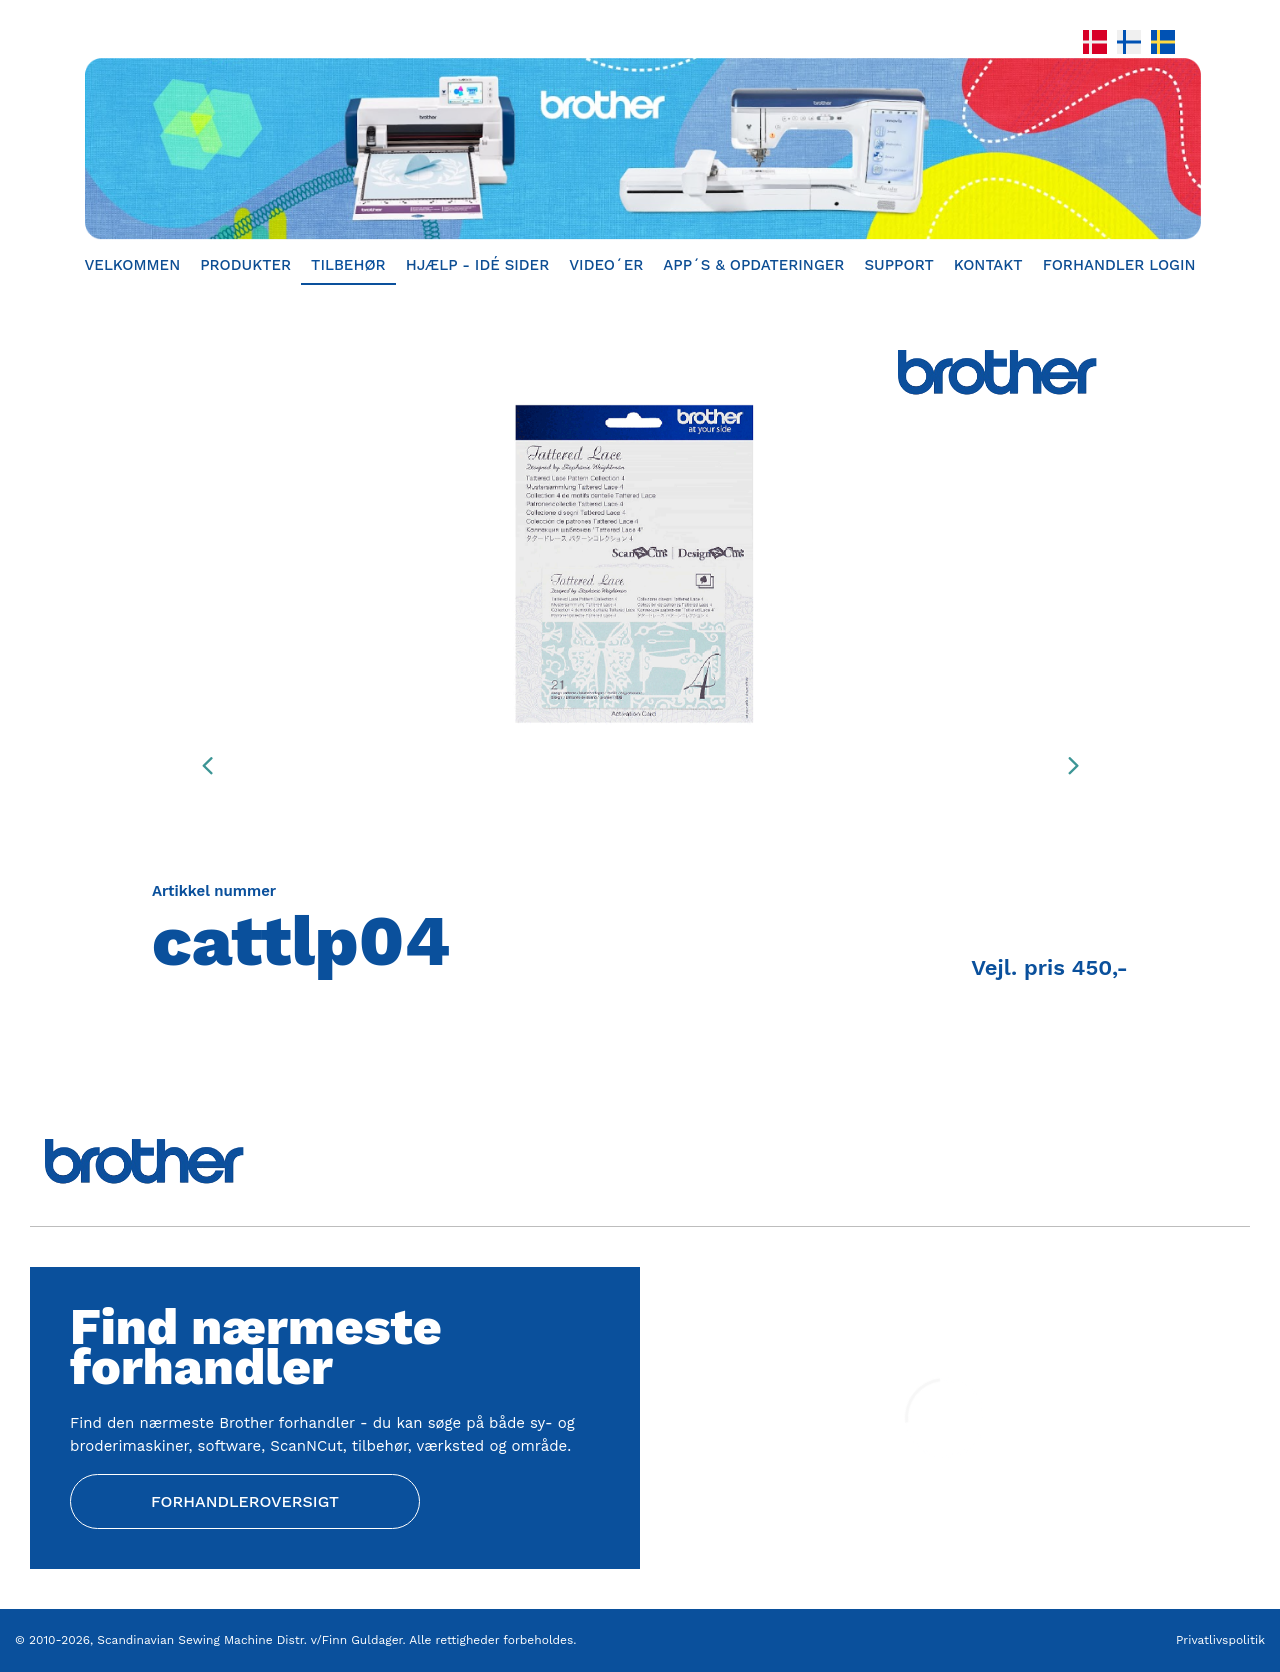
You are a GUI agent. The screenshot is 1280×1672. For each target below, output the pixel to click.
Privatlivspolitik (1220, 1640)
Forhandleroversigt (245, 1501)
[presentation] (207, 765)
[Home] (640, 148)
